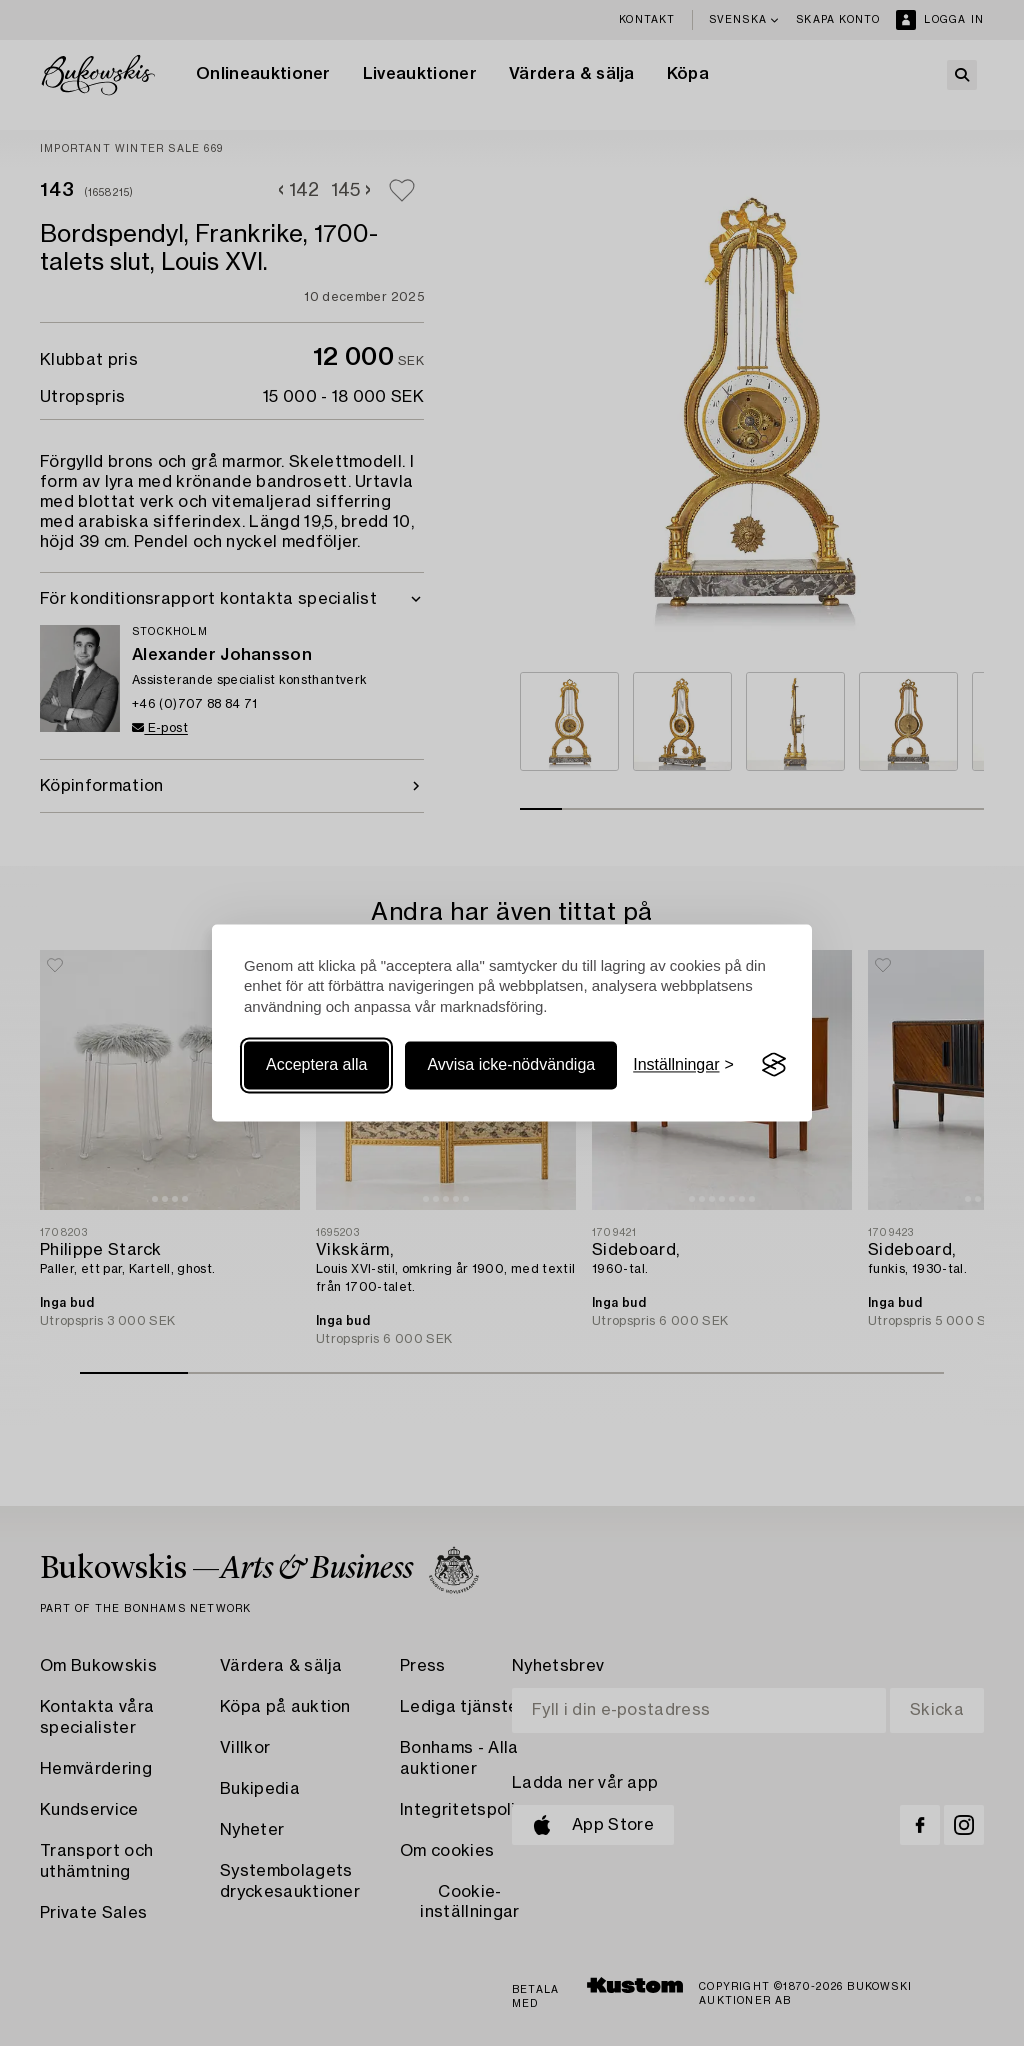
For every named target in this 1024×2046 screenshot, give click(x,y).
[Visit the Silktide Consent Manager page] (774, 1065)
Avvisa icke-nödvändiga (511, 1064)
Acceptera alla (316, 1064)
